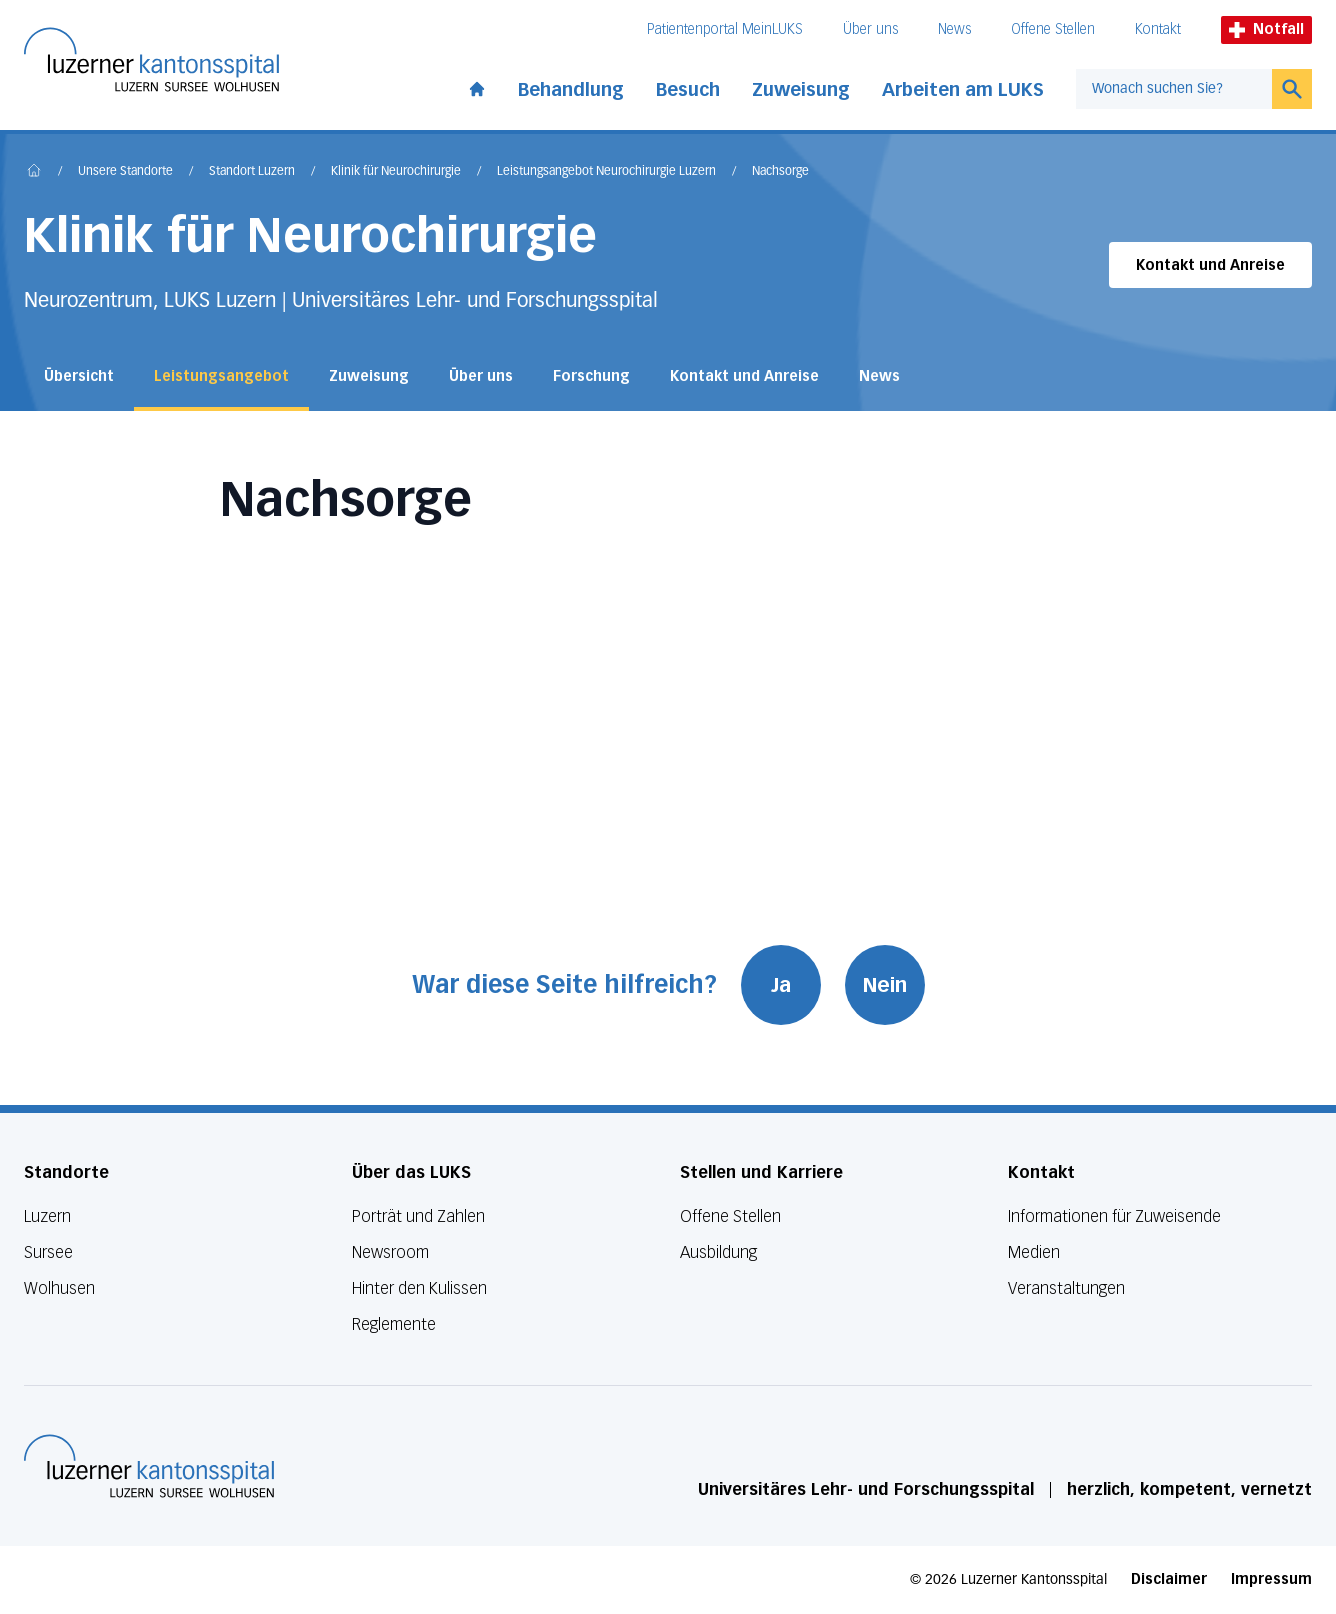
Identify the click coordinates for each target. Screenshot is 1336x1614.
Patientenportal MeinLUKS (725, 29)
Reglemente (394, 1324)
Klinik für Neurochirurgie (396, 172)
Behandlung (571, 90)
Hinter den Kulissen (419, 1288)
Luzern (47, 1216)
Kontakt (1158, 29)
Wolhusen (59, 1288)
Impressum (1271, 1579)
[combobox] (1174, 89)
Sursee (48, 1252)
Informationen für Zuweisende (1114, 1216)
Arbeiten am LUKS (963, 90)
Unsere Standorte (125, 172)
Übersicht (79, 376)
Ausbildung (718, 1252)
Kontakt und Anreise (1210, 265)
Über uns (870, 29)
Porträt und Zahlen (418, 1216)
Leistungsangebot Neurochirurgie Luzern (606, 172)
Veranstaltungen (1066, 1288)
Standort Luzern (252, 172)
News (954, 29)
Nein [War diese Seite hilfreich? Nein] (885, 985)
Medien (1034, 1252)
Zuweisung (801, 90)
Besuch (688, 90)
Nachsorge (780, 172)
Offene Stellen (1053, 29)
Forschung (591, 376)
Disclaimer (1169, 1579)
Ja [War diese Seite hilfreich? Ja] (781, 985)
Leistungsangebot (221, 376)
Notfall (1266, 29)
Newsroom (390, 1252)
